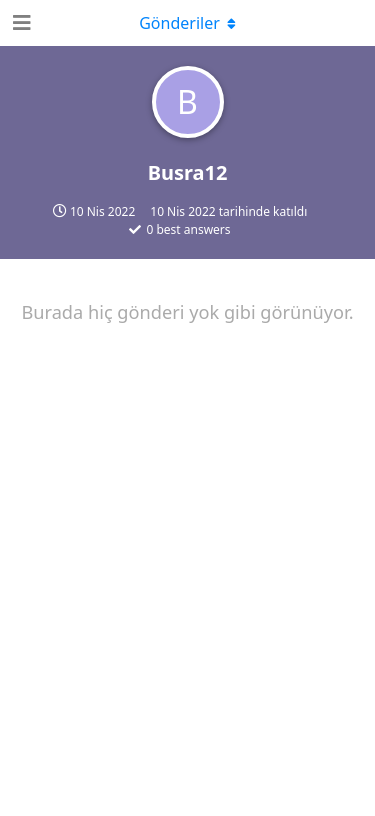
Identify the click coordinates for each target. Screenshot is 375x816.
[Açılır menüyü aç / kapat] (188, 23)
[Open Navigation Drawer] (20, 23)
